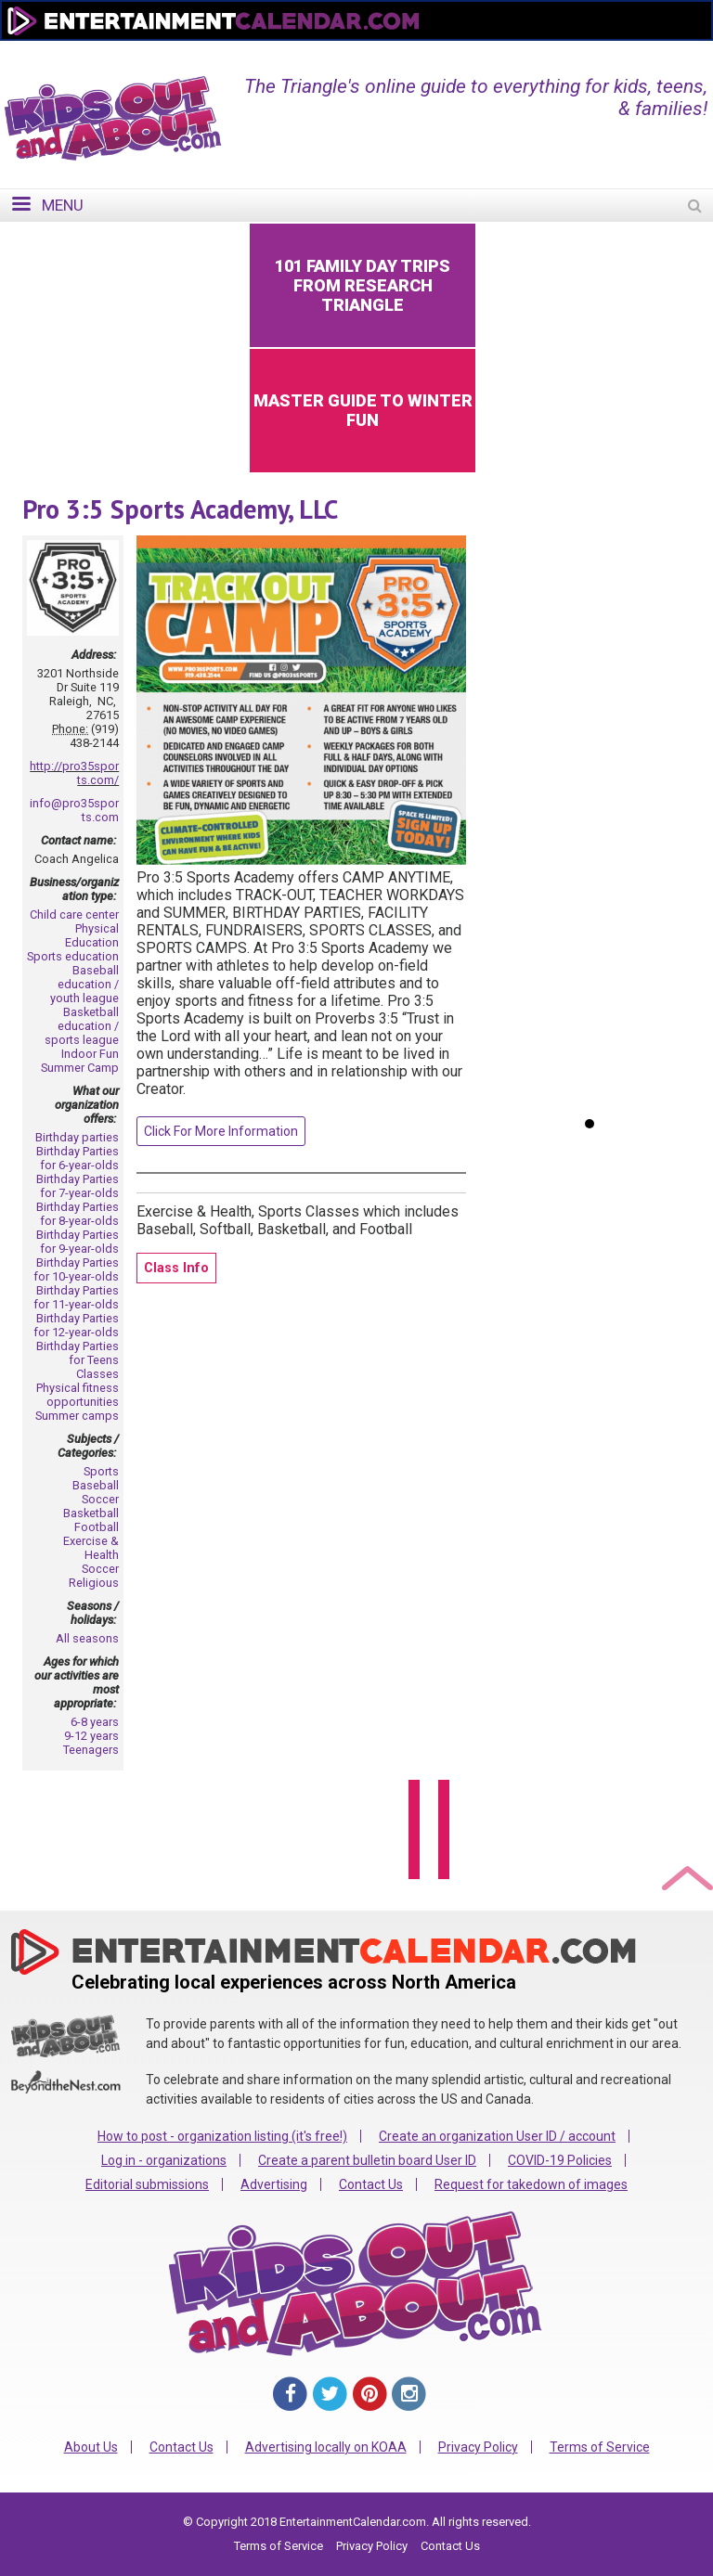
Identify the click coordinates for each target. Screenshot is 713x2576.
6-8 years (95, 1722)
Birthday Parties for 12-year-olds (76, 1325)
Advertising (273, 2184)
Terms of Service (600, 2447)
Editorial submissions (147, 2184)
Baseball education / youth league (84, 984)
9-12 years (91, 1736)
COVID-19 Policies (560, 2160)
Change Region (481, 52)
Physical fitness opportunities (77, 1395)
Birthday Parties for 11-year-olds (76, 1297)
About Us (91, 2447)
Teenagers (91, 1750)
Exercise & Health (91, 1548)
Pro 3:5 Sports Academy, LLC (180, 509)
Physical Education (92, 935)
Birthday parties (77, 1137)
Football (96, 1527)
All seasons (87, 1638)
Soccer (100, 1499)
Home (390, 52)
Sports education (73, 956)
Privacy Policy (478, 2447)
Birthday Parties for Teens (77, 1353)
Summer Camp (80, 1068)
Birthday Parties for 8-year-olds (77, 1214)
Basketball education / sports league (82, 1026)
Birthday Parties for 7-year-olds (77, 1186)
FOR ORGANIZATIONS (619, 52)
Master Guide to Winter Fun (363, 410)
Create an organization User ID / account (497, 2136)
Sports (101, 1471)
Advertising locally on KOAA (326, 2447)
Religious (94, 1583)
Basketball (91, 1513)
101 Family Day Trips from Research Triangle (362, 285)
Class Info (176, 1268)
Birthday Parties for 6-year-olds (77, 1158)
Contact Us (371, 2184)
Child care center (74, 914)
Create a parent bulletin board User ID (367, 2160)
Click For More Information (221, 1131)
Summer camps (77, 1416)
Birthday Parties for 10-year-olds (76, 1269)
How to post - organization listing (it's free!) (222, 2136)
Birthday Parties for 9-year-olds (77, 1242)
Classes (97, 1374)
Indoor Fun (90, 1054)
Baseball (95, 1485)
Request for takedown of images (531, 2184)
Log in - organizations (164, 2160)
